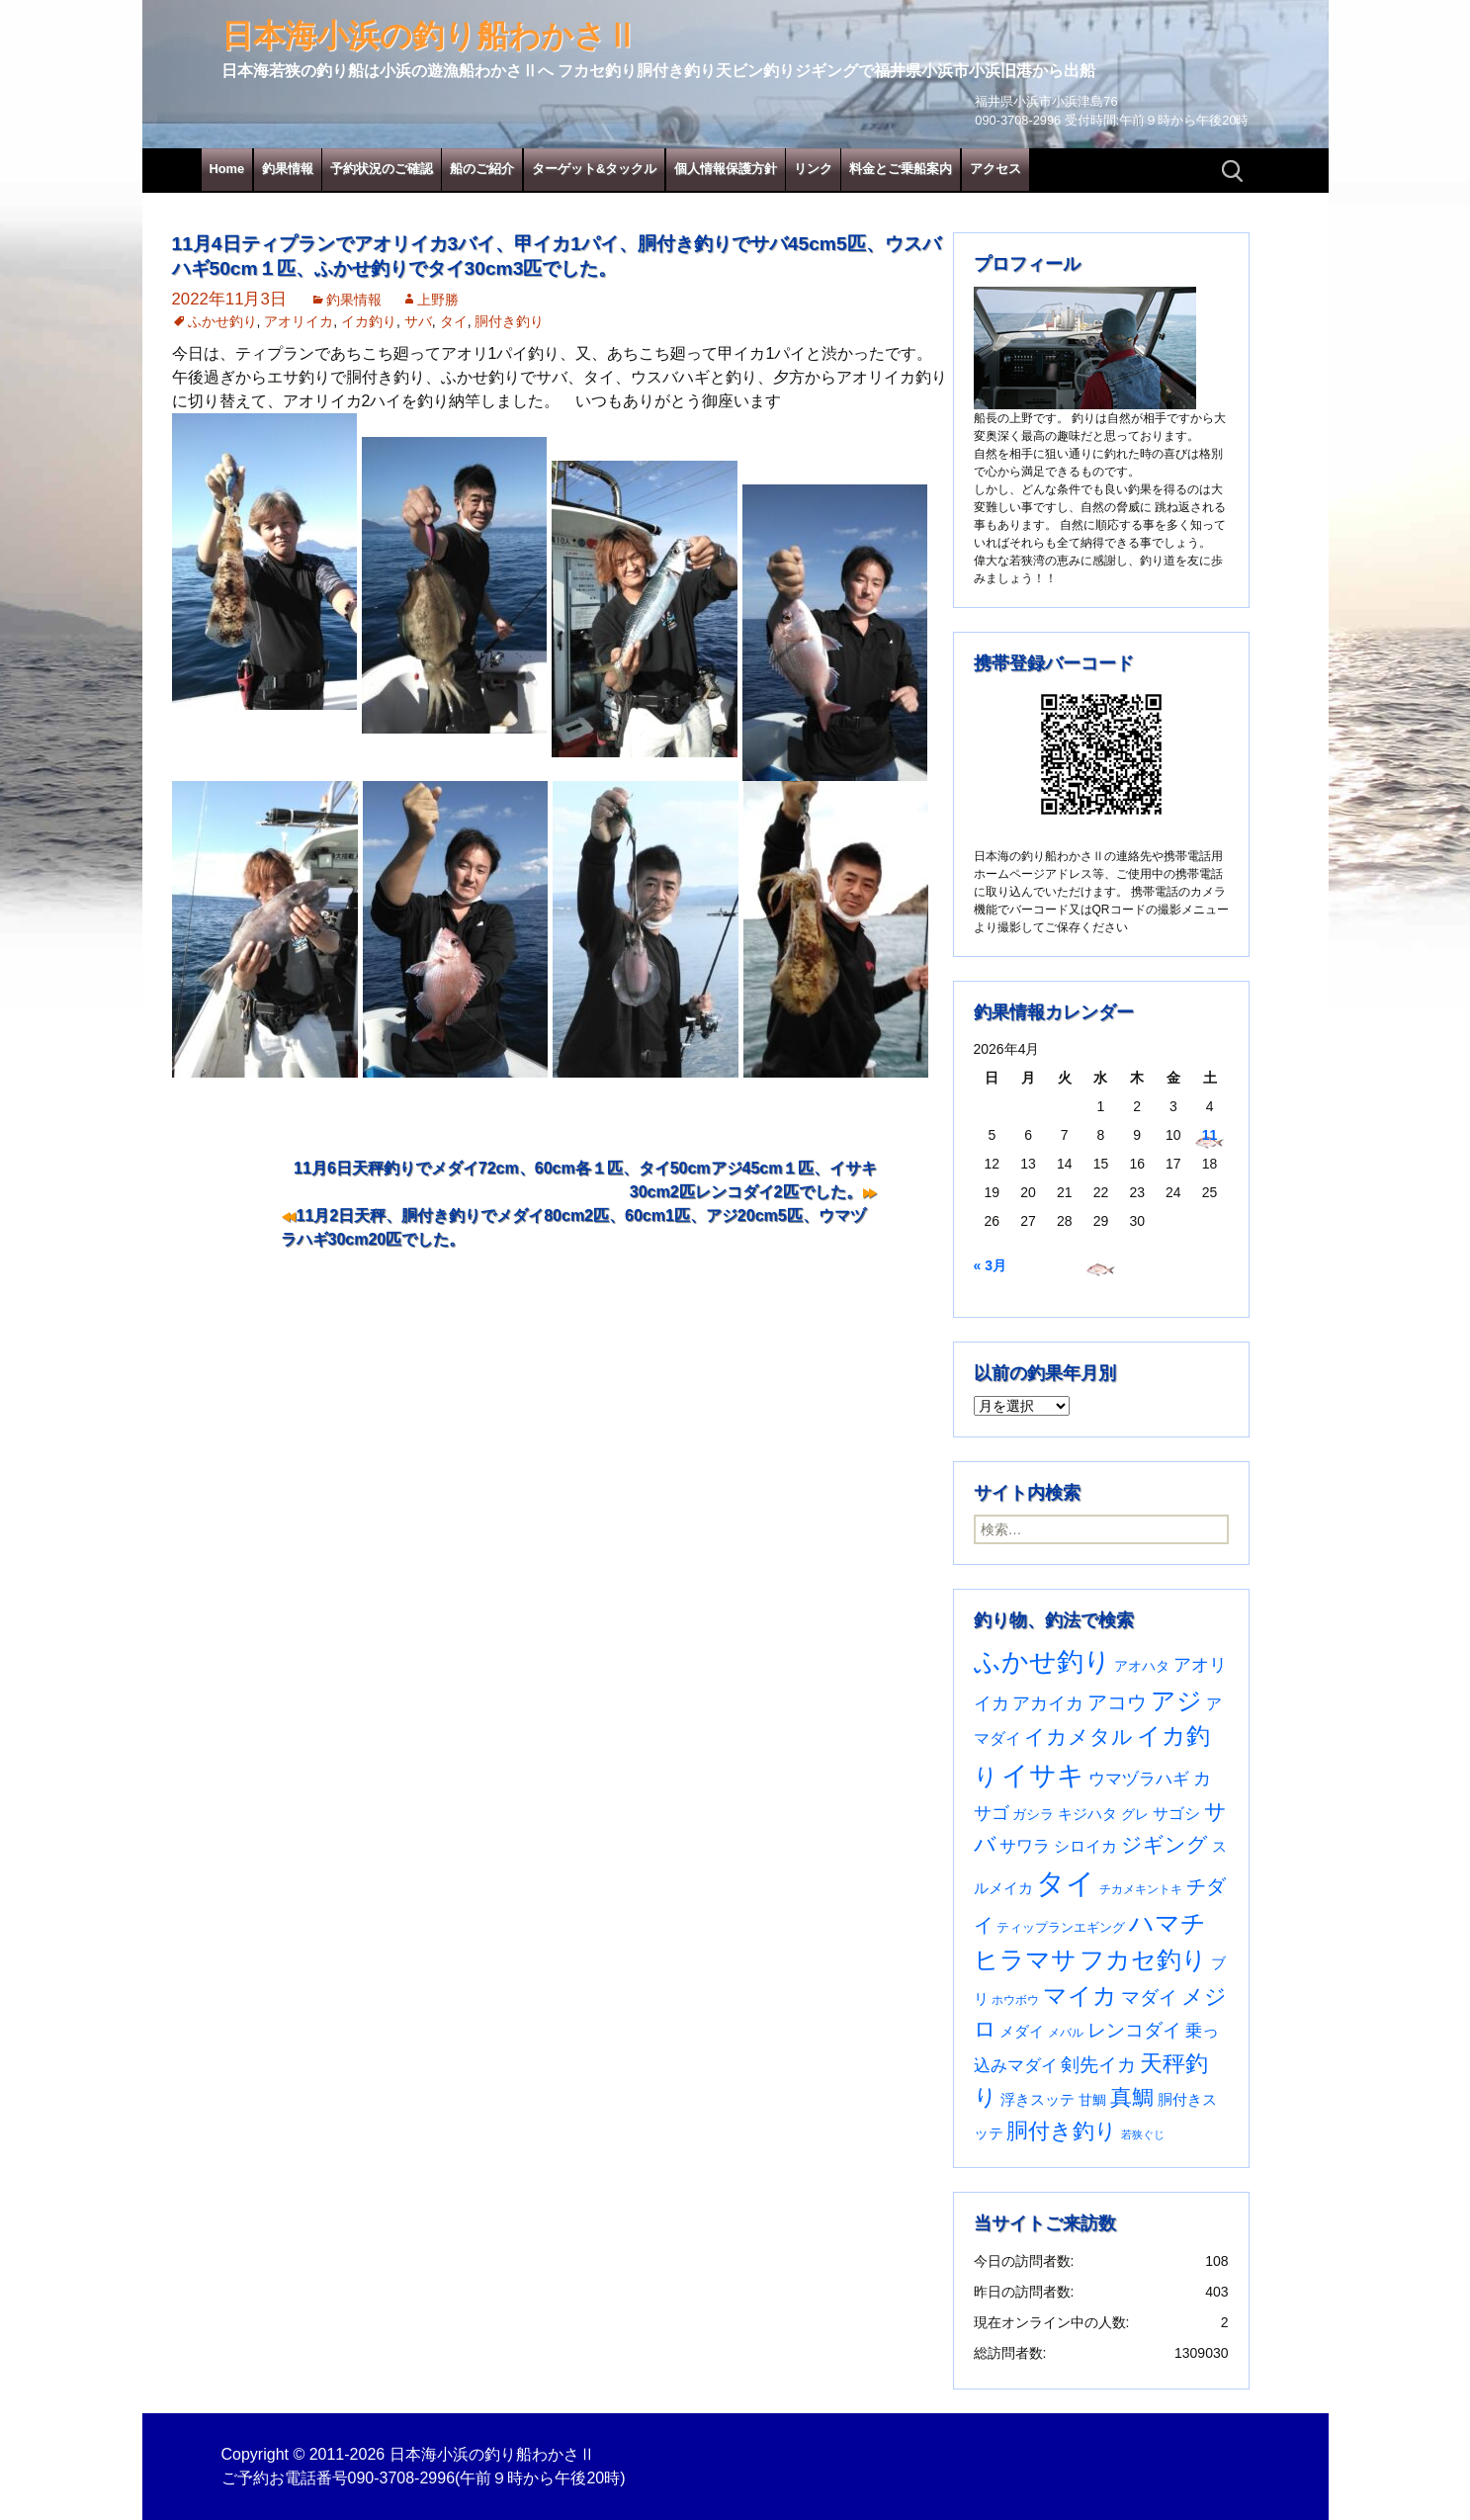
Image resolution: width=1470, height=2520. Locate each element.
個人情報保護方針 (725, 168)
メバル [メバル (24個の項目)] (1065, 2033)
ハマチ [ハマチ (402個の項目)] (1167, 1923)
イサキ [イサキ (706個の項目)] (1042, 1775)
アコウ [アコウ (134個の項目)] (1117, 1702)
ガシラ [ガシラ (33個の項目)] (1033, 1814)
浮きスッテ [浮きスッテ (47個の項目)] (1037, 2099)
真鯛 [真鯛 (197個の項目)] (1132, 2097)
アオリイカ (298, 321)
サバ (418, 321)
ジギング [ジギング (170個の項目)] (1164, 1844)
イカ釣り (368, 321)
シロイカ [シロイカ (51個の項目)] (1085, 1846)
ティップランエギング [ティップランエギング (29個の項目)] (1060, 1927)
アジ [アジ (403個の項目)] (1176, 1700)
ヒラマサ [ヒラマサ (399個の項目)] (1025, 1959)
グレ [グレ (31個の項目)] (1135, 1814)
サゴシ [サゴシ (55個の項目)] (1176, 1813)
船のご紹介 (482, 168)
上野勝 (438, 299)
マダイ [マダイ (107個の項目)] (1149, 1997)
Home (227, 168)
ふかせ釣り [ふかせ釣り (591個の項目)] (1042, 1662)
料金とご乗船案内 (900, 168)
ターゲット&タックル (594, 168)
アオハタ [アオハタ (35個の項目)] (1141, 1666)
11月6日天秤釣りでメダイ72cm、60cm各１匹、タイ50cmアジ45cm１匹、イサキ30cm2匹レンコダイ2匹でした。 (585, 1180)
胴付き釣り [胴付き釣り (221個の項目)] (1061, 2131)
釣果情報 (287, 168)
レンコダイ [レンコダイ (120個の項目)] (1134, 2030)
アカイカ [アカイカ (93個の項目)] (1047, 1703)
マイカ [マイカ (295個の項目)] (1080, 1996)
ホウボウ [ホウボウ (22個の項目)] (1015, 2000)
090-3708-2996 (402, 2478)
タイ (454, 321)
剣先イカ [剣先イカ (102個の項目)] (1098, 2064)
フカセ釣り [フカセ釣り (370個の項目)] (1143, 1960)
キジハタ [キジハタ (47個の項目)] (1087, 1813)
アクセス (995, 168)
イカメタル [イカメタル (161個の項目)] (1078, 1736)
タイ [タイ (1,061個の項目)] (1065, 1883)
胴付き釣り (509, 321)
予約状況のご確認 (381, 168)
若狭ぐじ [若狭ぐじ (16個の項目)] (1143, 2134)
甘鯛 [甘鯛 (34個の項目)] (1092, 2100)
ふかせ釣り (222, 321)
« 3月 (990, 1265)
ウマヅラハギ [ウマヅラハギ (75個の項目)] (1138, 1778)
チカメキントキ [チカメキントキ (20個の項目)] (1140, 1888)
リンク (813, 168)
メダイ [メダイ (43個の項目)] (1021, 2032)
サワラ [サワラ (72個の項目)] (1024, 1846)
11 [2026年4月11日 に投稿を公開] (1210, 1135)
